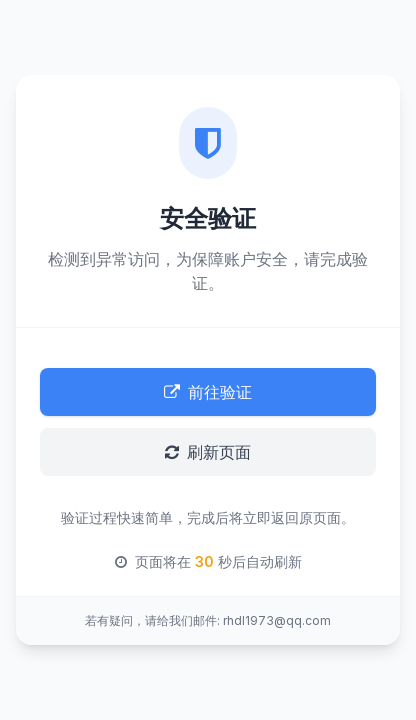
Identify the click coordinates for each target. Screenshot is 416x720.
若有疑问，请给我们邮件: (152, 620)
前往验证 (208, 392)
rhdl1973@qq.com (277, 620)
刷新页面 (208, 452)
